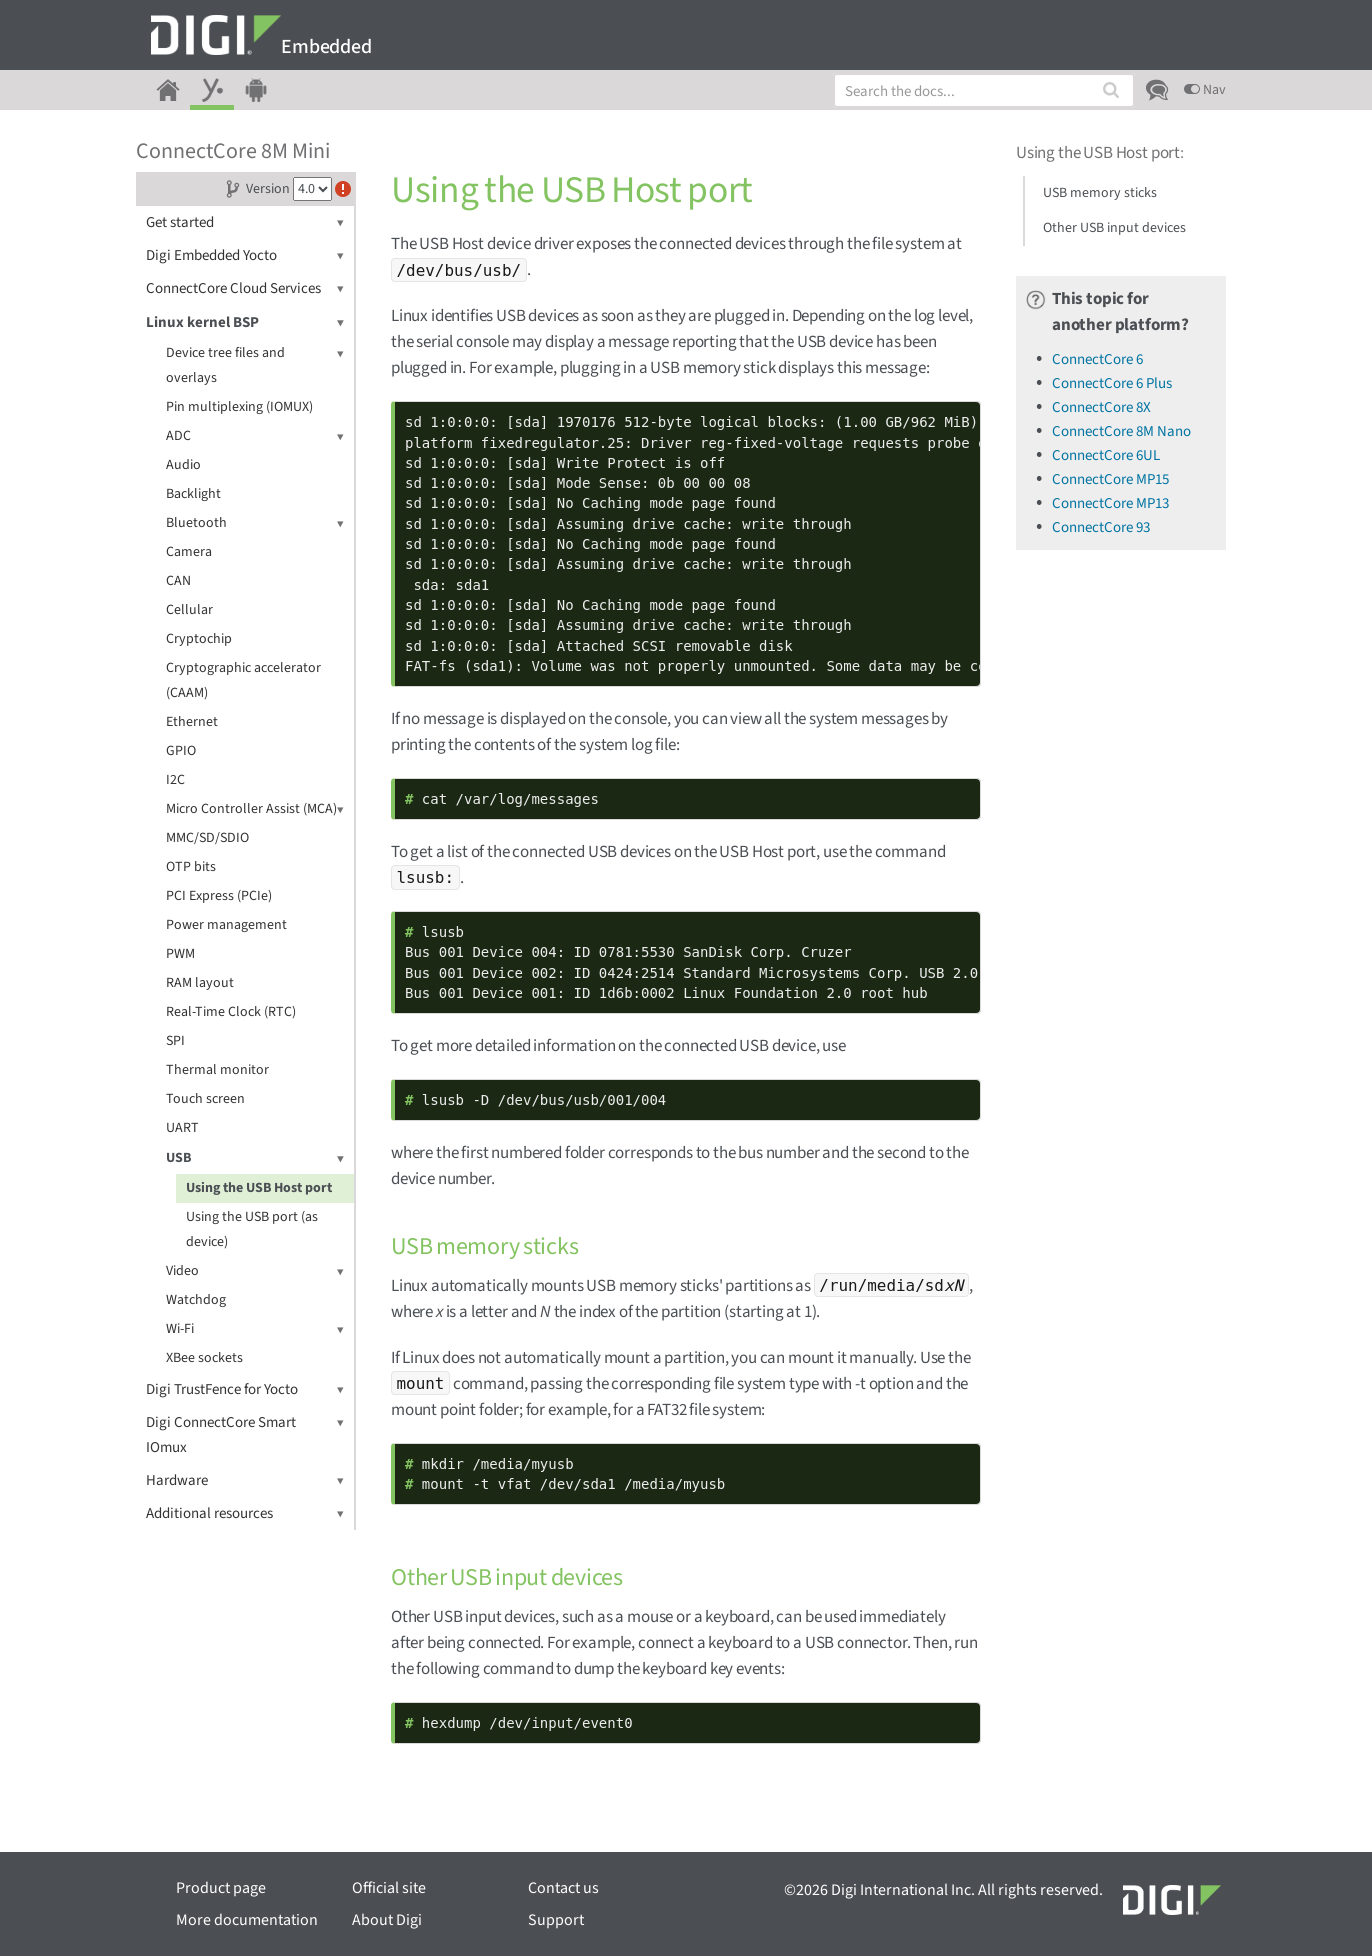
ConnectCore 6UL (1106, 455)
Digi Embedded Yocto (245, 255)
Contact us (563, 1888)
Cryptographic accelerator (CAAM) (243, 680)
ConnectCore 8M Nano (1121, 431)
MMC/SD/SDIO (207, 838)
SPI (175, 1041)
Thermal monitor (217, 1070)
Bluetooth (255, 523)
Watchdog (196, 1300)
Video (255, 1271)
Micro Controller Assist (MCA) (255, 809)
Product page (221, 1888)
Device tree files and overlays (255, 364)
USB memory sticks (1100, 193)
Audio (183, 465)
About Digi (387, 1920)
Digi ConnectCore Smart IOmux (245, 1434)
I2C (175, 780)
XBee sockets (204, 1358)
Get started (245, 222)
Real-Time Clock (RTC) (231, 1012)
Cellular (189, 610)
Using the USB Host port (259, 1188)
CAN (178, 581)
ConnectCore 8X (1101, 407)
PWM (180, 954)
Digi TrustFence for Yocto (245, 1389)
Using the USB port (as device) (252, 1229)
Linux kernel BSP (245, 322)
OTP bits (191, 867)
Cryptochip (199, 639)
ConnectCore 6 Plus (1112, 383)
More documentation (247, 1920)
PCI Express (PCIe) (219, 896)
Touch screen (205, 1099)
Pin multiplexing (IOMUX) (239, 407)
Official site (389, 1888)
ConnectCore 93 (1101, 527)
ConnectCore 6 (1097, 359)
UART (182, 1128)
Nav (1205, 90)
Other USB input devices (1114, 228)
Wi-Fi (255, 1329)
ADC (255, 436)
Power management (226, 925)
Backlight (193, 494)
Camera (189, 552)
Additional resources (245, 1513)
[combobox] (984, 90)
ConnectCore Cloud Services (245, 288)
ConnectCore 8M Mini (233, 151)
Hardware (245, 1480)
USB (255, 1158)
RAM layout (200, 983)
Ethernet (192, 722)
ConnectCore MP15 (1110, 479)
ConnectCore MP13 (1110, 503)
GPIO (181, 751)
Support (556, 1920)
